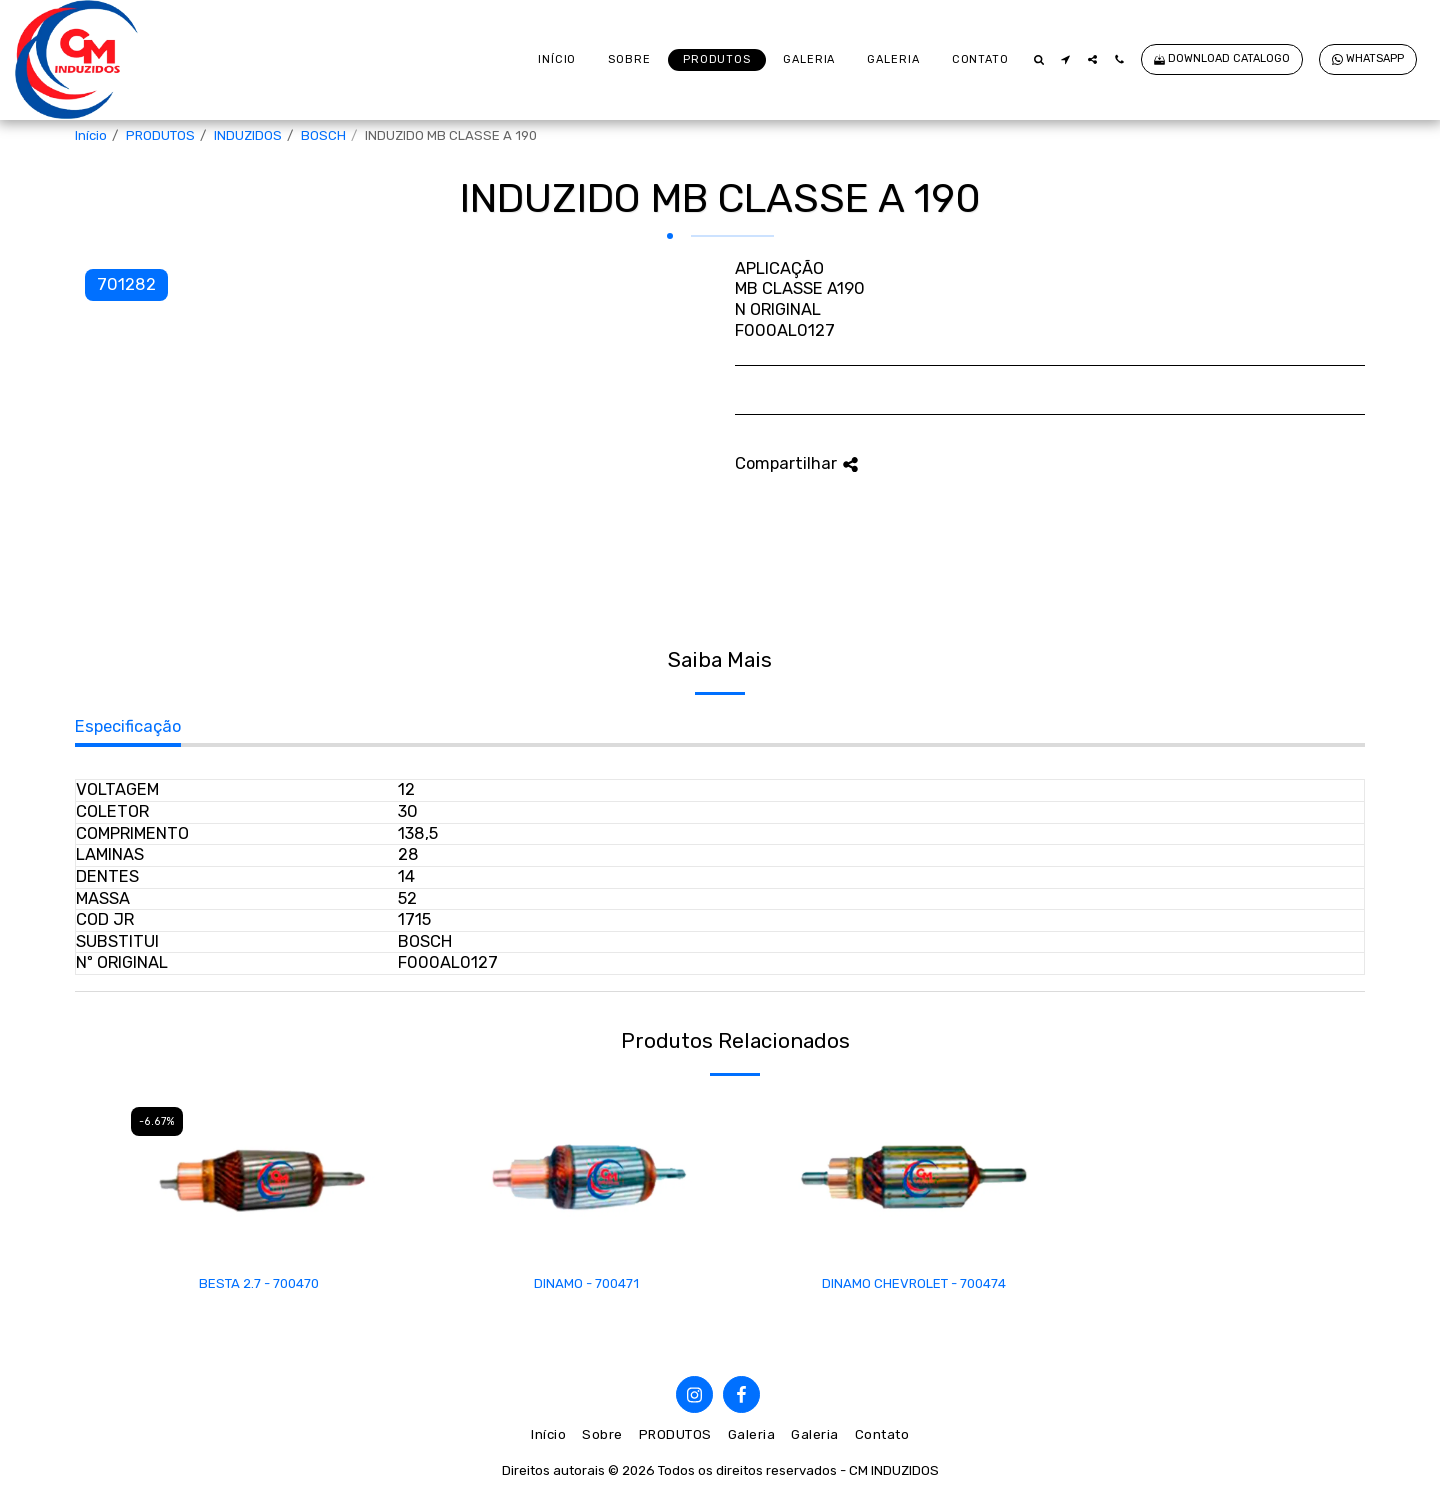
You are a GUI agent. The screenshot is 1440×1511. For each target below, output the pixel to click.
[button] (1038, 59)
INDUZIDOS (248, 135)
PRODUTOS (160, 135)
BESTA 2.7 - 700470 (259, 1283)
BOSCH (323, 135)
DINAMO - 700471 (586, 1283)
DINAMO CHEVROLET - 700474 (914, 1283)
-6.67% (157, 1121)
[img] (259, 1177)
